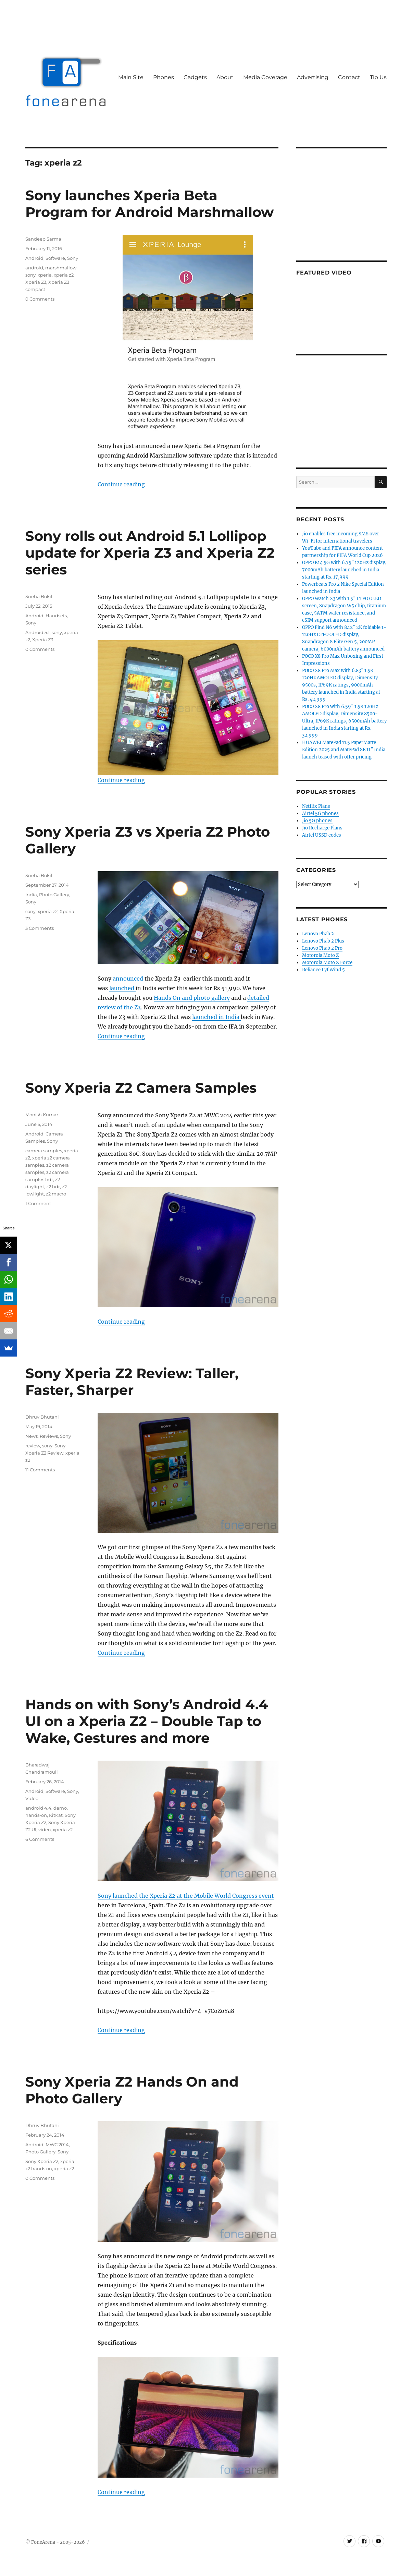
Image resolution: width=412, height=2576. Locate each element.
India (31, 894)
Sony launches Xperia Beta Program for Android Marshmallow (149, 203)
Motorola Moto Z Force (327, 962)
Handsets (56, 615)
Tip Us (378, 77)
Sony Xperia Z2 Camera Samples (141, 1087)
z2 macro (56, 1193)
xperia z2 (64, 275)
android (34, 267)
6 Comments (39, 1839)
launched (122, 988)
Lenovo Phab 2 (318, 934)
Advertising (312, 77)
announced (128, 978)
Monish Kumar (41, 1114)
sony (30, 275)
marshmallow (60, 267)
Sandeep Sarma (43, 239)
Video (31, 1798)
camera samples (43, 1150)
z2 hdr (53, 1186)
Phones (163, 77)
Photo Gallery (54, 894)
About (225, 77)
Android (34, 258)
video (44, 1829)
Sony (72, 258)
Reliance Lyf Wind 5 (323, 970)
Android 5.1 (37, 632)
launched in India (216, 1016)
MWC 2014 (57, 2144)
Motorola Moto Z (320, 955)
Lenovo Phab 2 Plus (323, 941)
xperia (45, 275)
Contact (349, 77)
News (31, 1436)
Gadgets (195, 77)
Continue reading (121, 484)
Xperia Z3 (35, 282)
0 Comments (39, 299)
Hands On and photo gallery (192, 997)
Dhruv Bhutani (42, 1417)
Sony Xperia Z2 (41, 2161)
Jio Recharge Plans (322, 828)
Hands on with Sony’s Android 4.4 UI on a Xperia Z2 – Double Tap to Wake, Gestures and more (146, 1721)
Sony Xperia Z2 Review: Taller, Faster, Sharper (131, 1381)
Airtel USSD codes (321, 835)
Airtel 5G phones (320, 813)
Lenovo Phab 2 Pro (322, 948)
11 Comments (40, 1469)
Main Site (130, 77)
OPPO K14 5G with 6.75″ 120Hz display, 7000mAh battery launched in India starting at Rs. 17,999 (344, 570)
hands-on (36, 1815)
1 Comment (38, 1203)
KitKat (56, 1815)
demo (60, 1808)
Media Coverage (265, 77)
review (32, 1445)
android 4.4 (38, 1808)
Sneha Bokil (38, 596)
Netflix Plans (316, 806)
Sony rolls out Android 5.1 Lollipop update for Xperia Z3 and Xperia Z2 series (150, 552)
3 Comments (39, 928)
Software (55, 258)
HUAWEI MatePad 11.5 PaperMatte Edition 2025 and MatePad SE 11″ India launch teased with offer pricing (343, 750)
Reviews (49, 1436)
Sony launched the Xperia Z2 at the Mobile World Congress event (186, 1895)
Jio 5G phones (317, 821)
